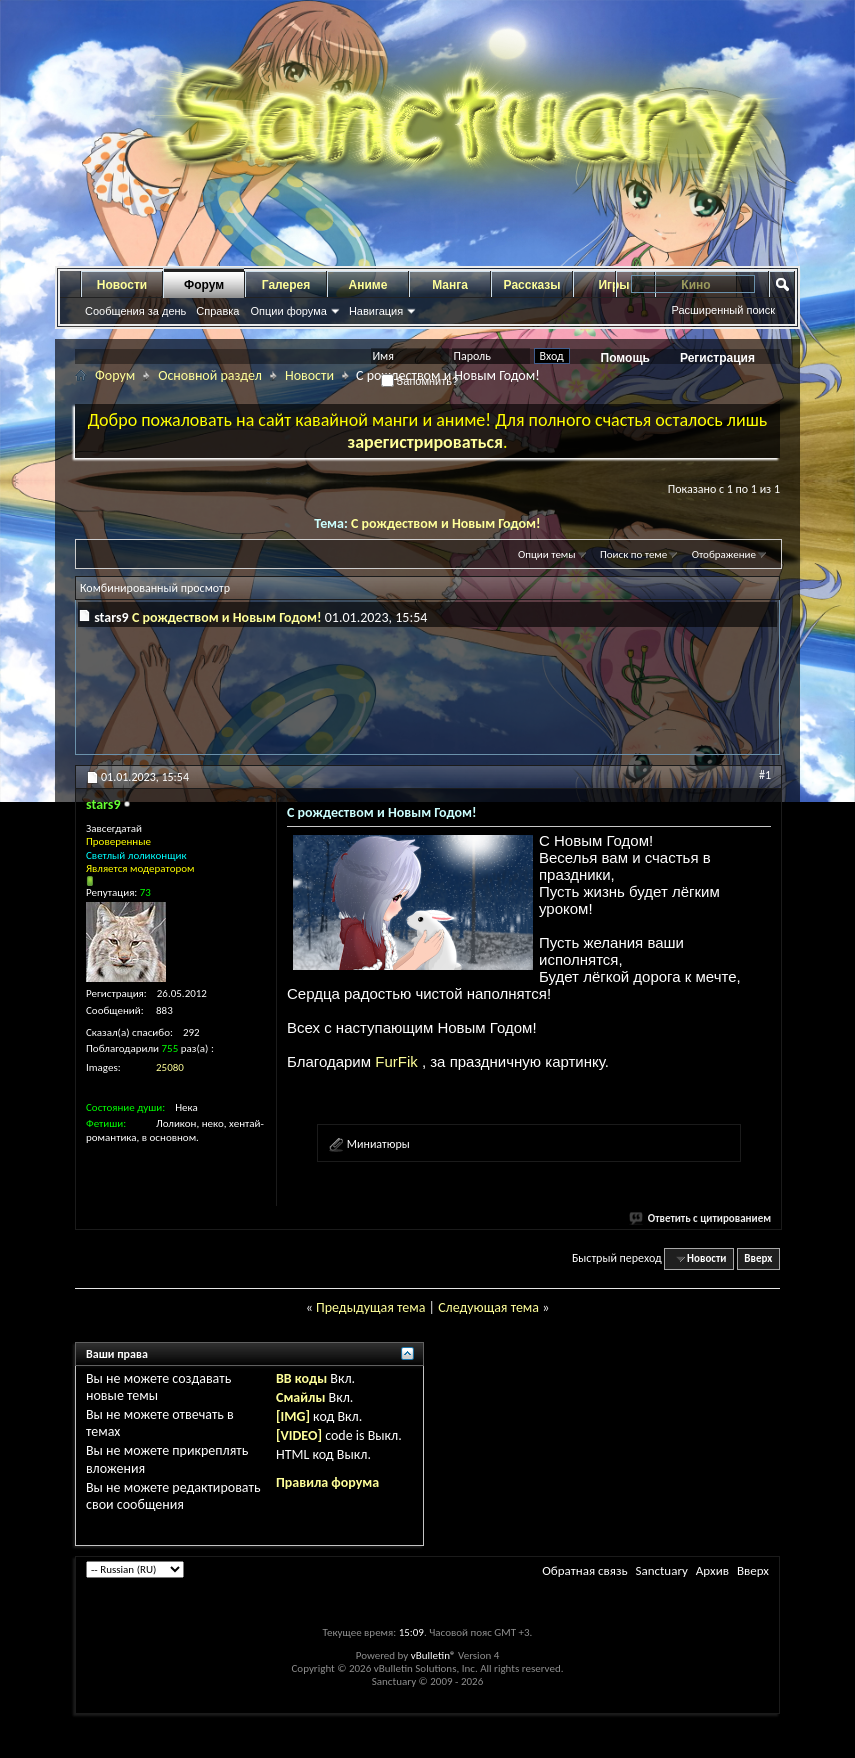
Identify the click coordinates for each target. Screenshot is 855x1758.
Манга (450, 285)
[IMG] (293, 1416)
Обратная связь (584, 1570)
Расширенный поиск (723, 310)
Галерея (286, 285)
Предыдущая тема (370, 1307)
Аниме (368, 285)
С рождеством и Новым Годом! (446, 523)
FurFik (398, 1061)
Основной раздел (210, 375)
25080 (170, 1067)
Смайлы (300, 1397)
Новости (122, 285)
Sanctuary (661, 1570)
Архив (712, 1570)
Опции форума (288, 311)
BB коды (301, 1378)
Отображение (724, 554)
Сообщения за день (135, 311)
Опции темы (547, 554)
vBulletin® (433, 1655)
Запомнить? (420, 381)
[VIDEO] (299, 1435)
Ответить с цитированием (701, 1218)
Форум (204, 285)
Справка (217, 311)
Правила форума (327, 1482)
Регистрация (717, 358)
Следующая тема (488, 1307)
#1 (765, 775)
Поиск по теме (633, 554)
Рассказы (532, 285)
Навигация (376, 311)
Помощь (625, 358)
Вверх (758, 1258)
